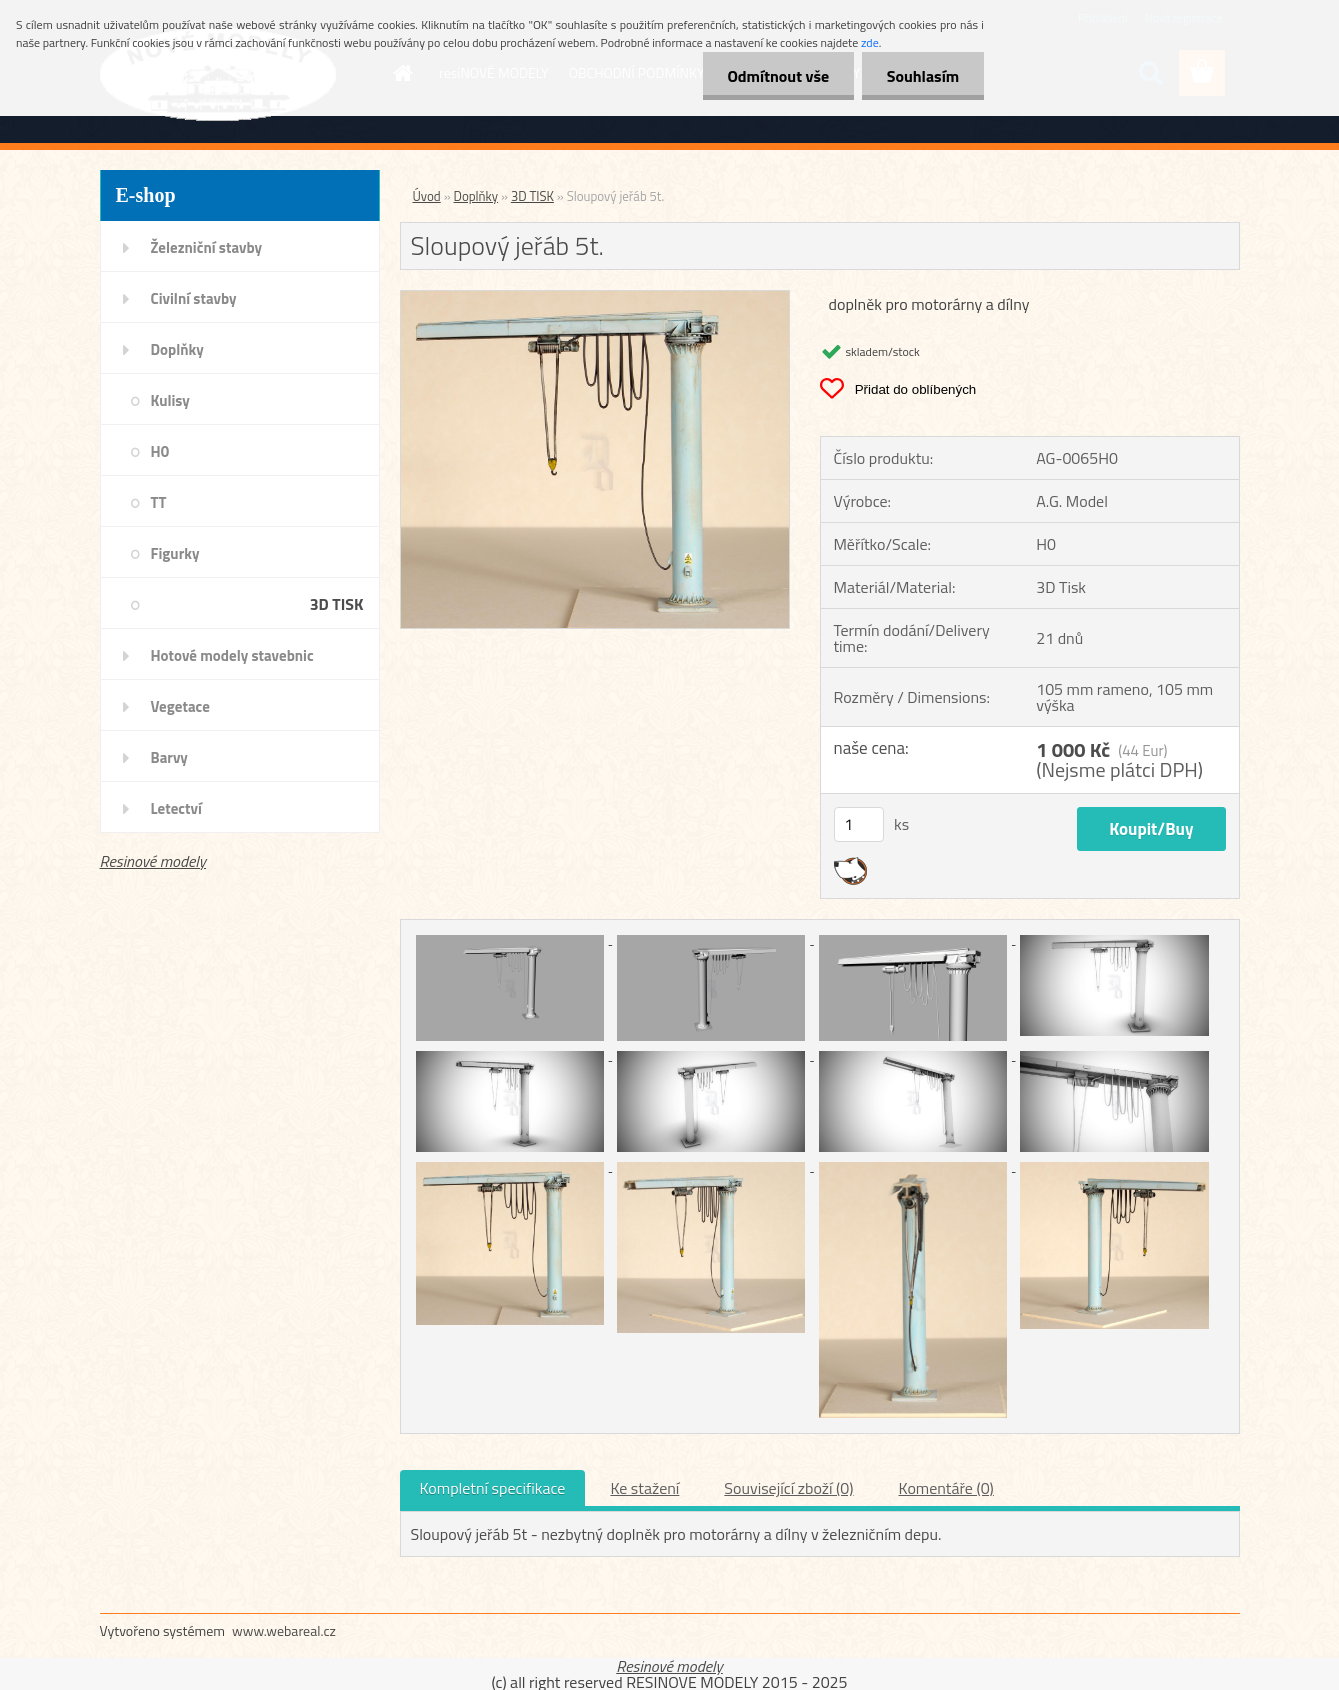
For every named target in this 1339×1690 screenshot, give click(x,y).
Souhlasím (922, 76)
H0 (160, 451)
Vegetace (180, 706)
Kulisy (170, 400)
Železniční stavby (206, 247)
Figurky (175, 553)
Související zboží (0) (788, 1488)
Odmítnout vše (778, 76)
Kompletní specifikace (493, 1488)
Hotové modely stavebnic (232, 655)
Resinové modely (153, 861)
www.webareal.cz (284, 1630)
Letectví (176, 808)
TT (159, 502)
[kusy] (859, 824)
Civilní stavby (194, 298)
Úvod (427, 196)
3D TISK (337, 604)
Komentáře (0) (946, 1488)
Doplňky (177, 349)
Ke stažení (644, 1488)
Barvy (169, 757)
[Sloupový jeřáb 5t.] (595, 299)
